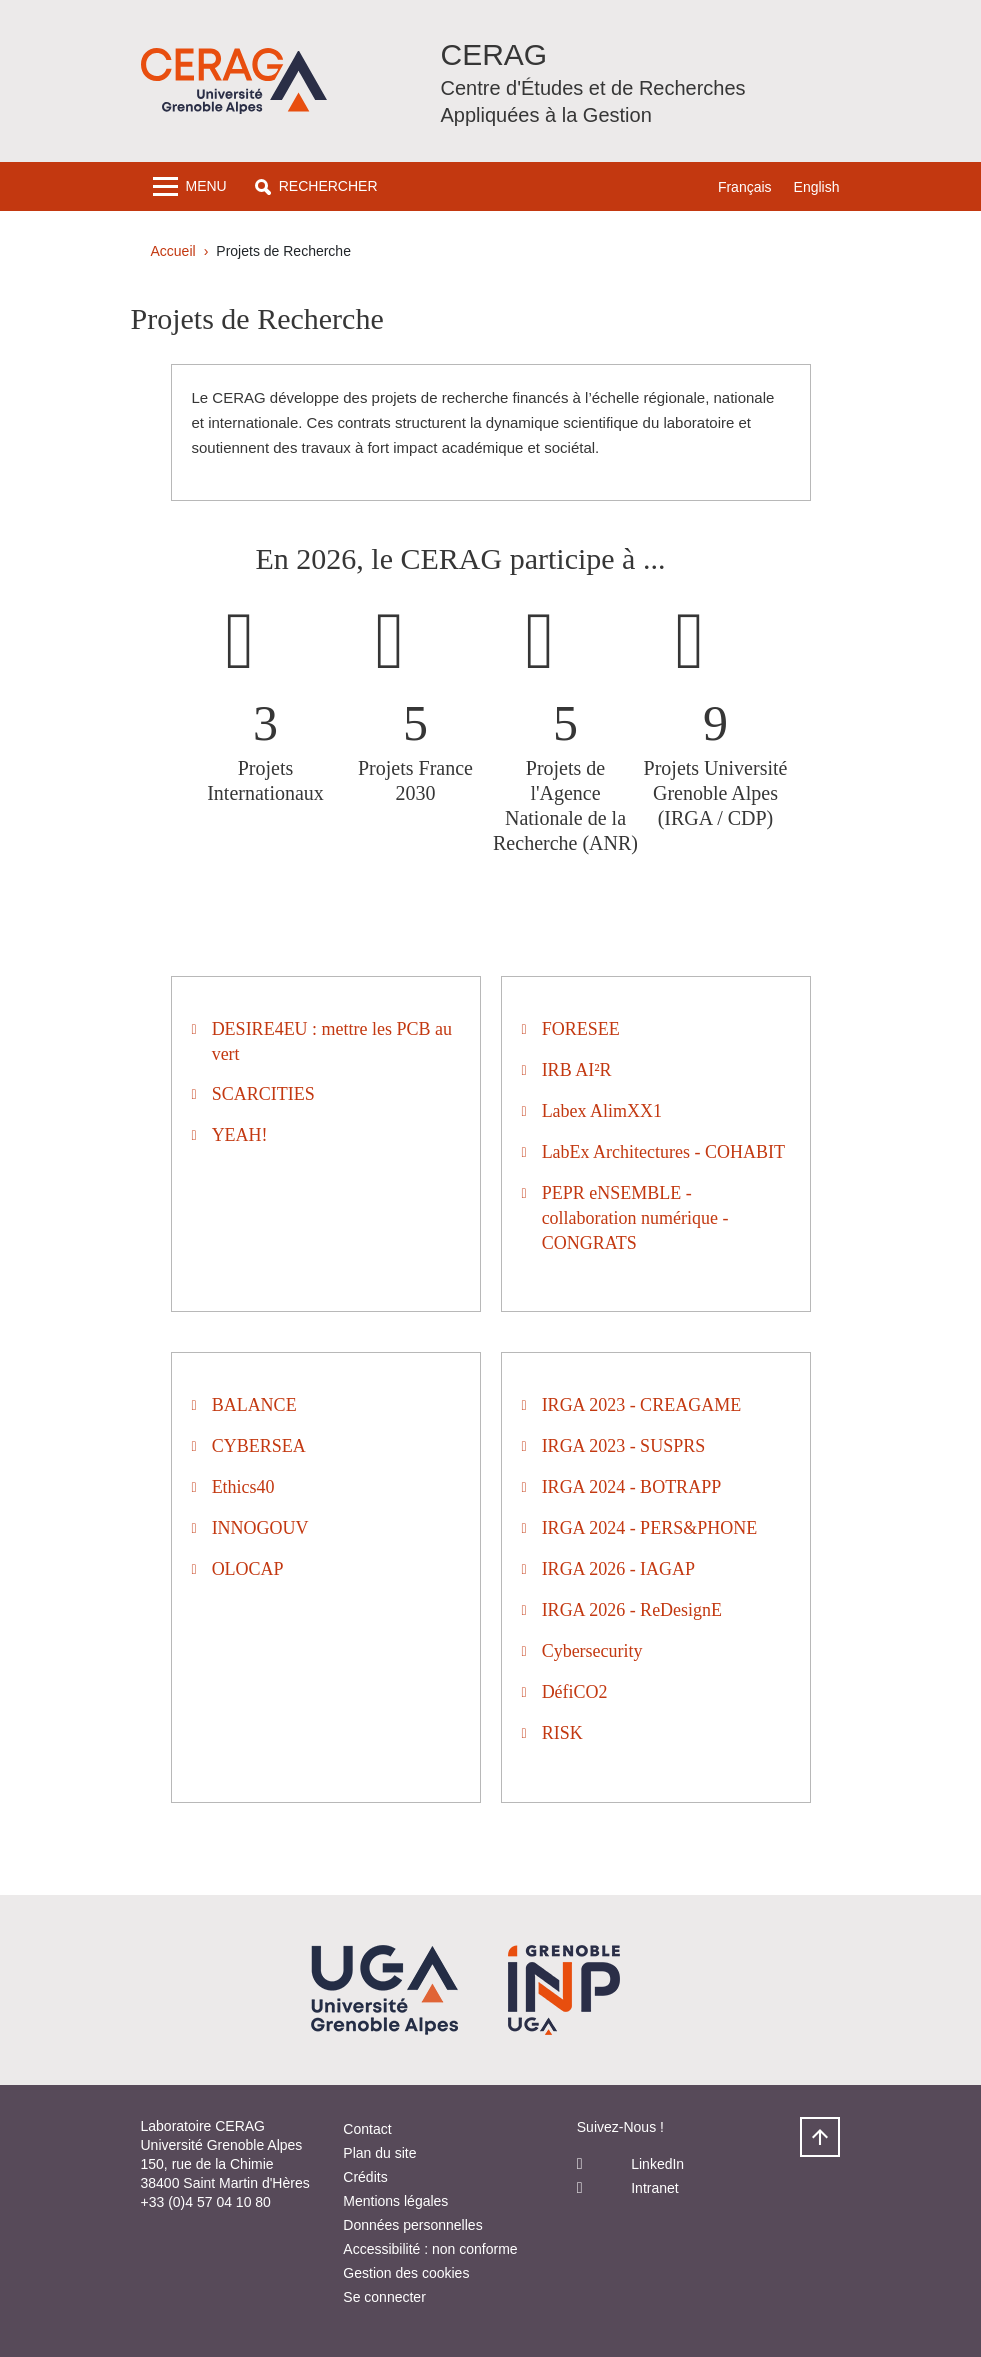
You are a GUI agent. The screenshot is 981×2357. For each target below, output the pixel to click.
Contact (367, 2129)
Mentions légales (395, 2201)
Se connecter (384, 2297)
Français (745, 187)
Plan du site (379, 2153)
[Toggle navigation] (190, 186)
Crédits (365, 2177)
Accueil (173, 251)
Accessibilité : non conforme (430, 2249)
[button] (316, 186)
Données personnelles (412, 2225)
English (817, 187)
